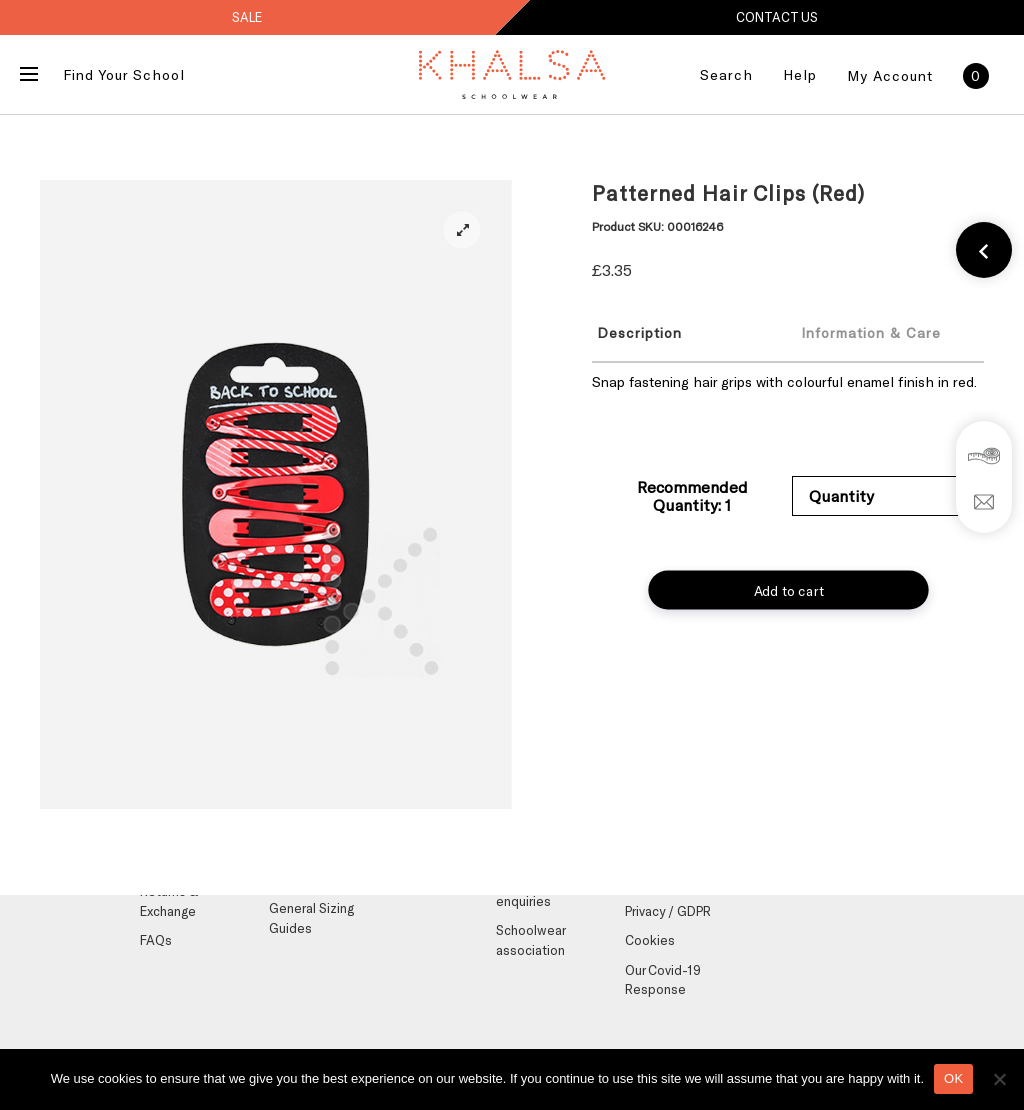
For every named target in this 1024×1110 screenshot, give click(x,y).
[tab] (679, 332)
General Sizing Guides (311, 918)
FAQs (156, 940)
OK (953, 1078)
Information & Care (871, 332)
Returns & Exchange (169, 901)
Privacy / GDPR (668, 911)
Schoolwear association (530, 940)
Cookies (650, 940)
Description (639, 332)
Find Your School (124, 74)
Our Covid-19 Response (663, 980)
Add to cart (788, 590)
